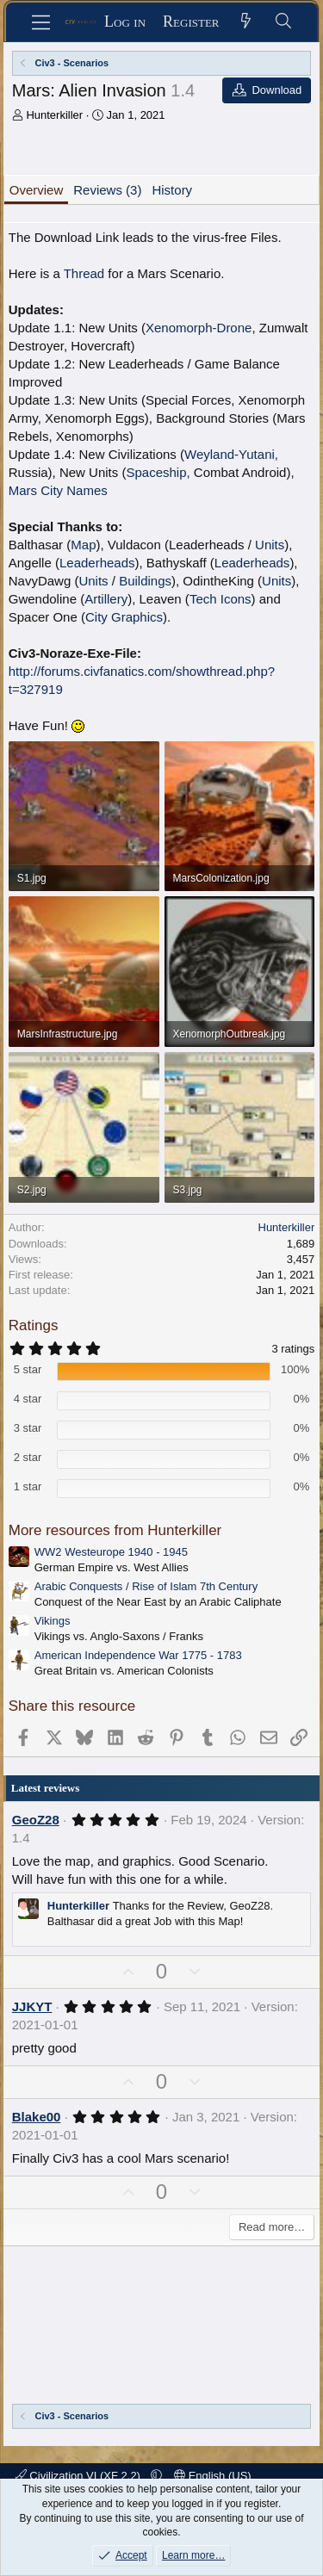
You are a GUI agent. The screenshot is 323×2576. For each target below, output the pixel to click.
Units (269, 544)
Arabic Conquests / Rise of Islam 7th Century (146, 1586)
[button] (156, 2476)
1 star (28, 1486)
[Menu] (41, 22)
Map (83, 544)
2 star (28, 1457)
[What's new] (246, 22)
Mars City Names (58, 490)
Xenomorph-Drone (199, 327)
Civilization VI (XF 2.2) (80, 2475)
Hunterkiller (54, 114)
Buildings (145, 580)
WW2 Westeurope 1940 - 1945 (111, 1551)
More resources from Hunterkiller (115, 1530)
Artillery (105, 598)
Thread (84, 273)
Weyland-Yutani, (231, 454)
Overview (36, 190)
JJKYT (32, 2006)
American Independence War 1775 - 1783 (138, 1655)
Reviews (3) (107, 190)
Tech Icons (220, 598)
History (172, 190)
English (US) (213, 2475)
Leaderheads (97, 562)
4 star (28, 1398)
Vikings (52, 1620)
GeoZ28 (35, 1819)
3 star (28, 1427)
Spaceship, (157, 472)
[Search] (283, 22)
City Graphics (124, 617)
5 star (28, 1369)
